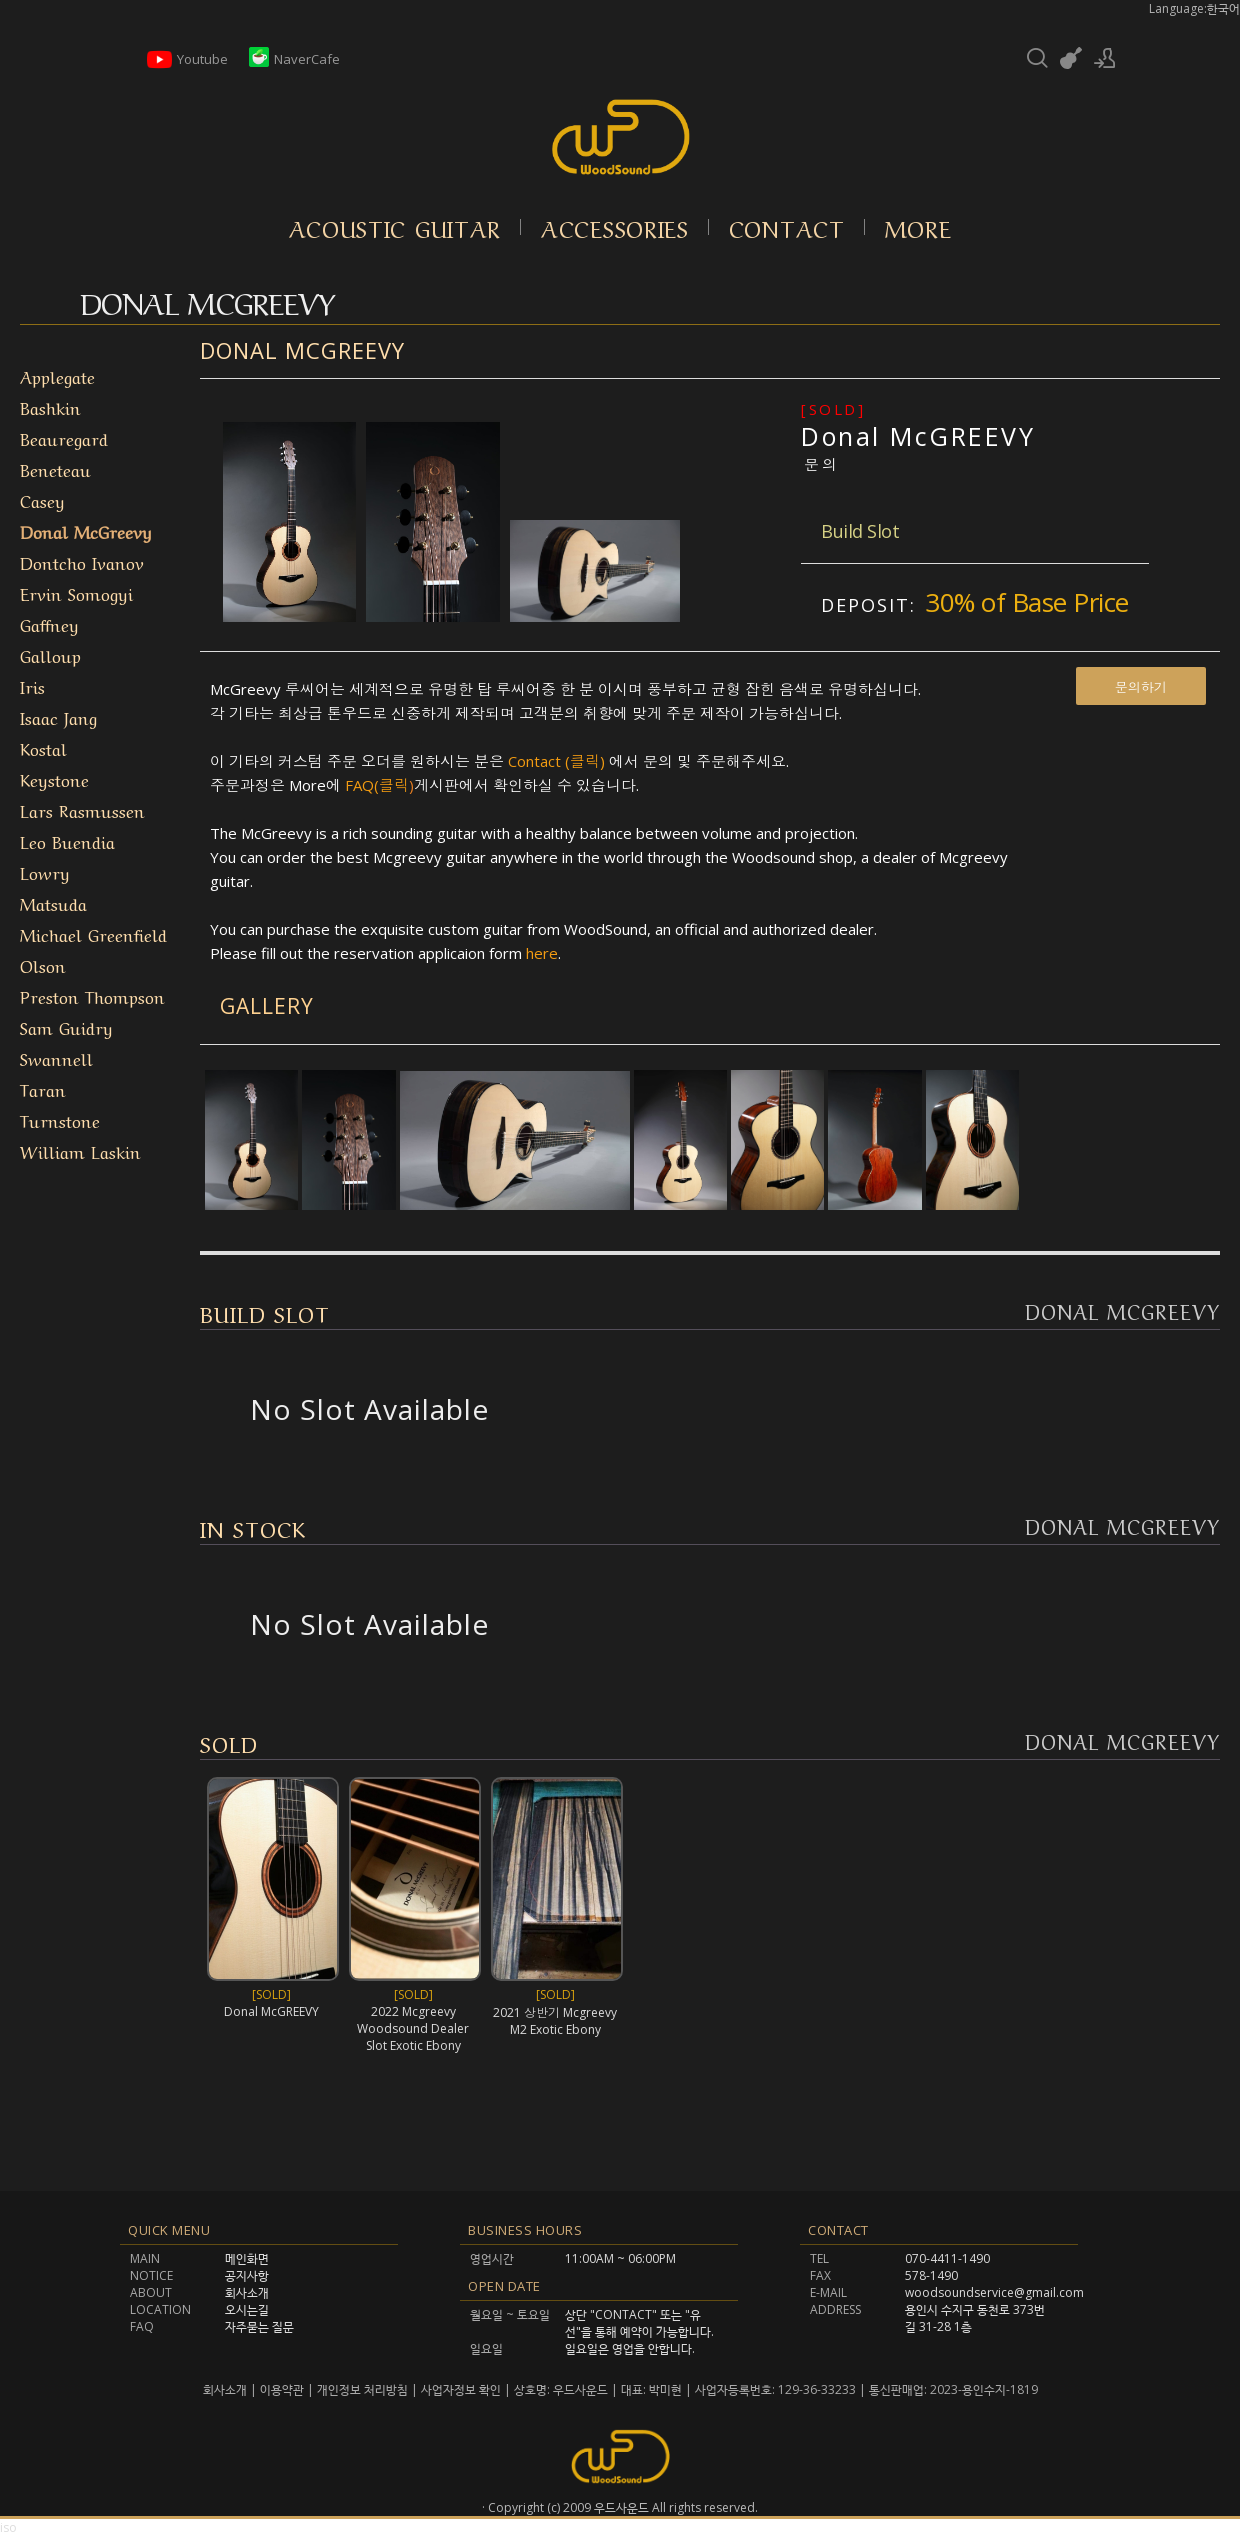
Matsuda (53, 902)
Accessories (615, 227)
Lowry (45, 871)
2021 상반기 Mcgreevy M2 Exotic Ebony (555, 2021)
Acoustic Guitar (395, 227)
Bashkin (50, 406)
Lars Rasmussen (82, 809)
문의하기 (1141, 687)
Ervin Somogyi (76, 592)
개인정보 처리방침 (362, 2389)
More (918, 227)
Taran (43, 1088)
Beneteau (55, 468)
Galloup (50, 654)
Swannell (56, 1057)
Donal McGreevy (86, 530)
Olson (43, 964)
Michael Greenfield (93, 933)
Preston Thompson (92, 995)
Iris (32, 685)
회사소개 (226, 2389)
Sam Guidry (66, 1026)
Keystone (54, 778)
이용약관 (282, 2389)
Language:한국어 (1194, 8)
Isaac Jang (58, 716)
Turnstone (60, 1119)
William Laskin (80, 1150)
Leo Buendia (67, 840)
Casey (42, 499)
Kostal (43, 747)
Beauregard (64, 437)
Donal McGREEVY (918, 436)
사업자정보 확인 (461, 2389)
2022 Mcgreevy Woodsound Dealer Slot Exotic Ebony (413, 2028)
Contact (787, 227)
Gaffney (49, 623)
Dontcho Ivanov (82, 561)
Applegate (57, 375)
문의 (822, 464)
